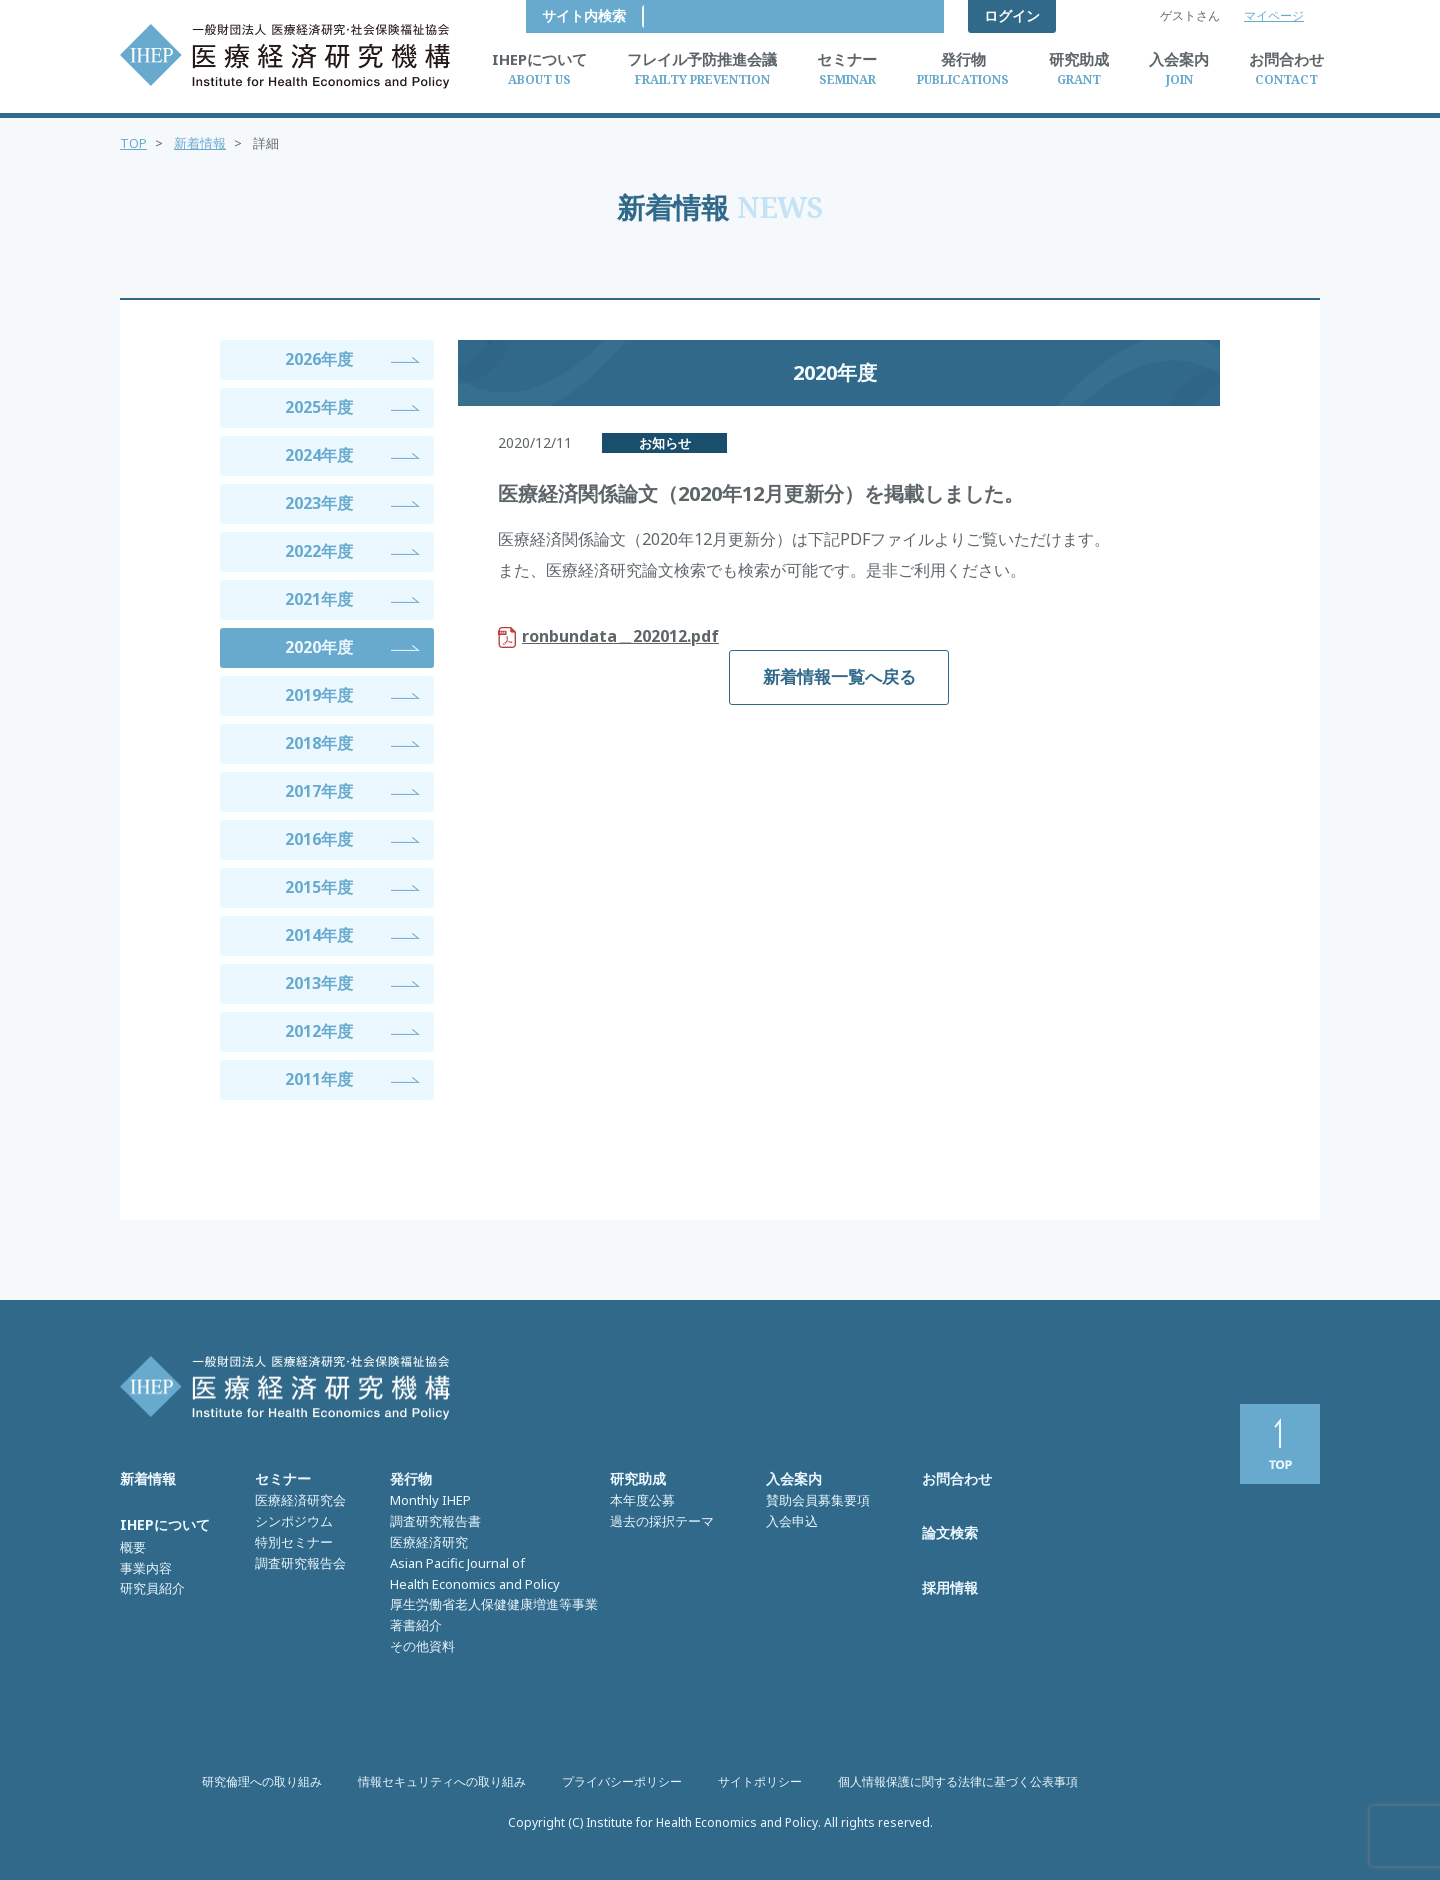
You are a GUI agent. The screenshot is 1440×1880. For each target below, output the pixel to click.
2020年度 (319, 647)
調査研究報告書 (435, 1521)
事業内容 (146, 1568)
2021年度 (319, 599)
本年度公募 (642, 1500)
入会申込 (792, 1521)
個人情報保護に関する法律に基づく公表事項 (958, 1781)
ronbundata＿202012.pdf (620, 636)
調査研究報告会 (300, 1563)
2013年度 (319, 983)
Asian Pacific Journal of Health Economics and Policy (475, 1573)
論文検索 (950, 1532)
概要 (133, 1547)
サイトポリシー (760, 1781)
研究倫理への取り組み (262, 1781)
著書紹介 (416, 1625)
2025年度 (319, 407)
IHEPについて (165, 1524)
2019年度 (319, 695)
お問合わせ (957, 1478)
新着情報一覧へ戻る (839, 676)
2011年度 (319, 1079)
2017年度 (319, 791)
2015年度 (319, 887)
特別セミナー (294, 1542)
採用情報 (950, 1587)
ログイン (1012, 15)
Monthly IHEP (430, 1500)
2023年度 (319, 503)
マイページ (1274, 15)
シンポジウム (294, 1521)
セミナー (283, 1478)
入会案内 (794, 1478)
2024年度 (319, 455)
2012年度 (319, 1031)
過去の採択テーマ (662, 1521)
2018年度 (319, 743)
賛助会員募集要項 (818, 1500)
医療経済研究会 (300, 1500)
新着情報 (200, 143)
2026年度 (319, 359)
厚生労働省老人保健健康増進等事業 (494, 1604)
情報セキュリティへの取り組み (442, 1781)
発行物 (411, 1478)
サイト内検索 (886, 15)
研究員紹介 (152, 1588)
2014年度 (319, 935)
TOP (133, 143)
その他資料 (422, 1646)
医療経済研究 (429, 1542)
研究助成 (638, 1478)
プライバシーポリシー (622, 1781)
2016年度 (319, 839)
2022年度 (319, 551)
